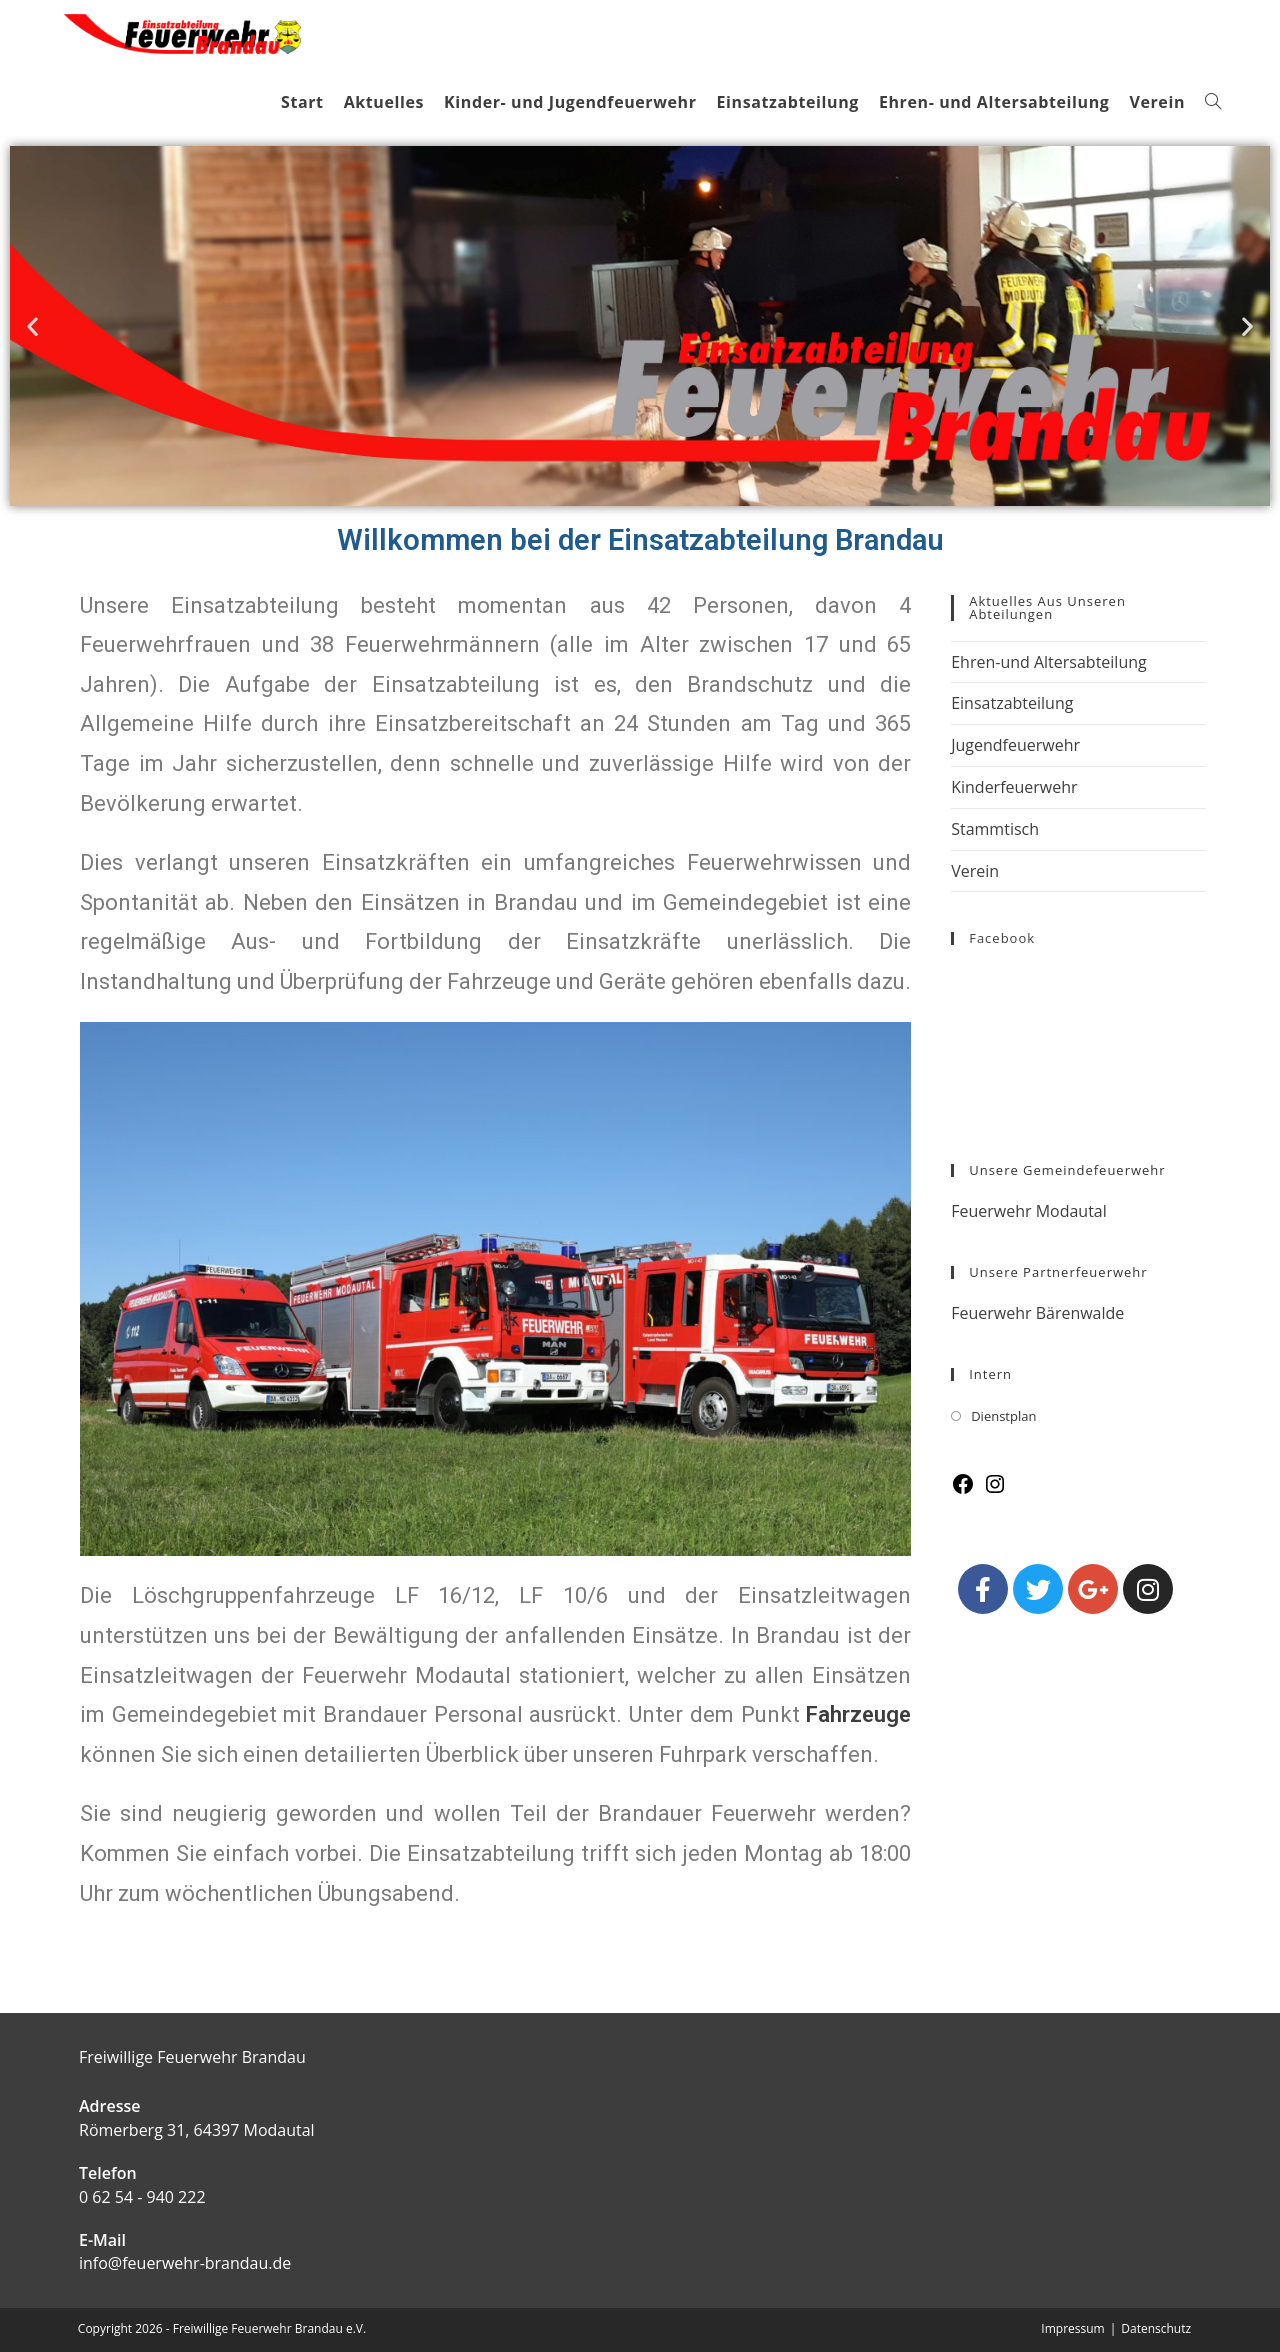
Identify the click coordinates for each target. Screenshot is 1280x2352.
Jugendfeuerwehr (1015, 745)
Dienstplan (1003, 1416)
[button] (32, 325)
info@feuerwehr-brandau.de (185, 2263)
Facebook (1002, 938)
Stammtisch (995, 829)
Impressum (1072, 2328)
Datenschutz (1156, 2328)
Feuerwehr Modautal (1029, 1211)
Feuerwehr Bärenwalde (1037, 1313)
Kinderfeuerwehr (1014, 787)
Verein (975, 871)
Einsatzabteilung (1012, 703)
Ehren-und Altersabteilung (1049, 662)
